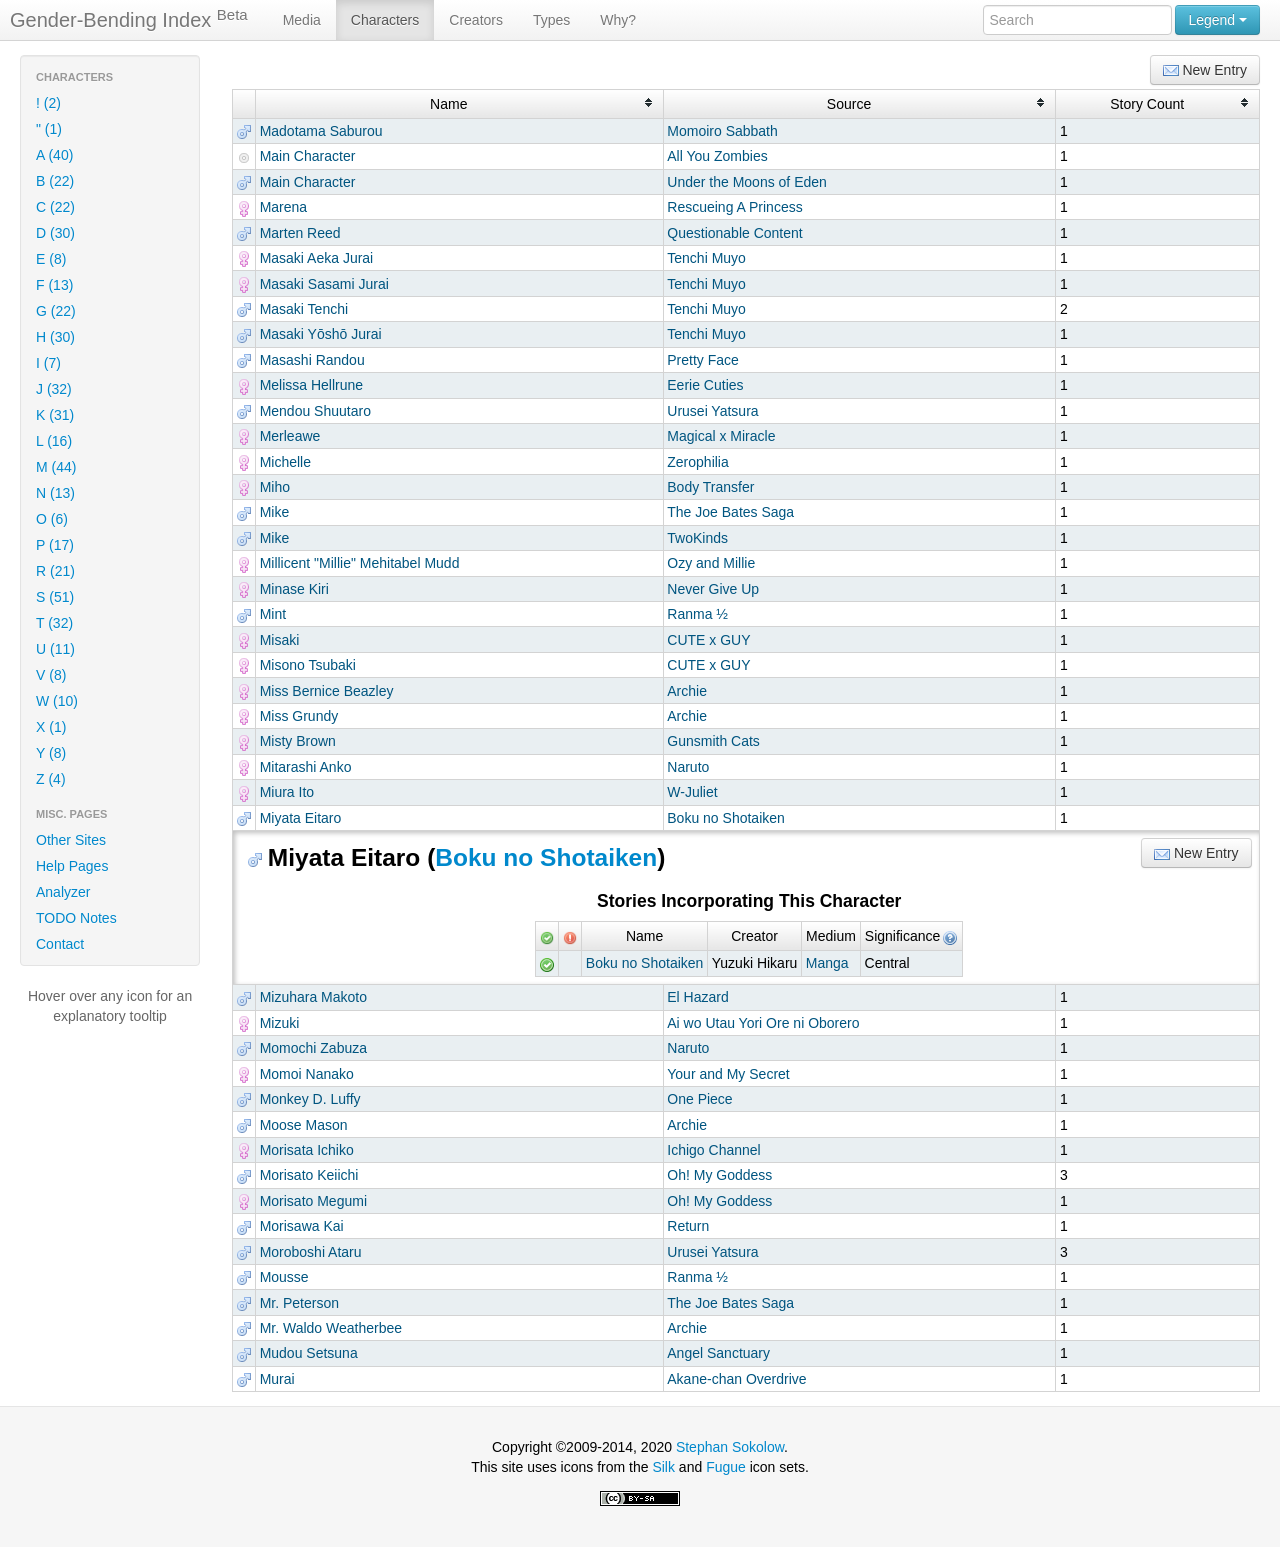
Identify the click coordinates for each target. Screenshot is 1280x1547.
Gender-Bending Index (129, 19)
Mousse (284, 1277)
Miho (275, 487)
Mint (273, 614)
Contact (60, 944)
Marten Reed (300, 233)
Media (302, 20)
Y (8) (51, 753)
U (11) (55, 649)
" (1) (49, 129)
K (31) (55, 415)
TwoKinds (697, 538)
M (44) (56, 467)
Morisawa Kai (302, 1226)
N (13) (55, 493)
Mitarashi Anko (306, 767)
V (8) (51, 675)
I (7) (48, 363)
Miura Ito (287, 792)
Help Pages (72, 866)
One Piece (699, 1099)
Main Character (308, 156)
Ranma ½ (697, 614)
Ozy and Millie (711, 563)
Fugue (726, 1467)
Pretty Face (703, 360)
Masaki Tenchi (304, 309)
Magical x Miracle (721, 436)
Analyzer (63, 892)
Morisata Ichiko (307, 1150)
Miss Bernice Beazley (327, 691)
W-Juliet (692, 792)
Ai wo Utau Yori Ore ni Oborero (763, 1023)
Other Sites (71, 840)
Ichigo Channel (713, 1150)
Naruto (688, 767)
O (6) (52, 519)
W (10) (57, 701)
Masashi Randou (312, 360)
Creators (476, 20)
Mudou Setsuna (309, 1353)
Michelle (285, 462)
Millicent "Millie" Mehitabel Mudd (360, 563)
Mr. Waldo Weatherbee (331, 1328)
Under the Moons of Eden (747, 182)
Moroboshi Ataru (311, 1252)
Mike (275, 512)
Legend (1217, 20)
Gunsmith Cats (713, 741)
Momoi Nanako (307, 1074)
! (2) (48, 103)
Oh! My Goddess (719, 1175)
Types (551, 20)
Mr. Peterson (299, 1303)
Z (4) (51, 779)
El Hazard (697, 997)
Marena (283, 207)
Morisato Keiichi (309, 1175)
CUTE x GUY (708, 640)
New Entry (1205, 70)
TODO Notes (76, 918)
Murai (277, 1379)
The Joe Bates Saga (730, 512)
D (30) (55, 233)
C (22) (55, 207)
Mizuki (280, 1023)
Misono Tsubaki (308, 665)
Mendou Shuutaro (315, 411)
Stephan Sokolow (730, 1447)
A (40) (54, 155)
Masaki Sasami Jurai (324, 284)
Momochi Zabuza (313, 1048)
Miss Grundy (299, 716)
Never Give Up (713, 589)
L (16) (54, 441)
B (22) (55, 181)
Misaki (280, 640)
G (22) (56, 311)
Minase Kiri (294, 589)
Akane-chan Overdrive (736, 1379)
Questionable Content (734, 233)
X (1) (51, 727)
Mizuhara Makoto (313, 997)
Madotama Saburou (321, 131)
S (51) (55, 597)
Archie (687, 691)
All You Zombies (717, 156)
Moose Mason (304, 1125)
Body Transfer (710, 487)
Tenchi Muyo (706, 258)
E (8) (51, 259)
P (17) (55, 545)
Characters (385, 20)
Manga (827, 963)
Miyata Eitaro (301, 818)
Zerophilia (697, 462)
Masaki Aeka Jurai (317, 258)
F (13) (54, 285)
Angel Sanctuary (718, 1353)
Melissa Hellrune (311, 385)
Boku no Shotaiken (726, 818)
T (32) (54, 623)
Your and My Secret (728, 1074)
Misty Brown (298, 741)
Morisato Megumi (313, 1201)
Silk (663, 1467)
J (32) (54, 389)
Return (688, 1226)
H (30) (55, 337)
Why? (618, 20)
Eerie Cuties (705, 385)
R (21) (55, 571)
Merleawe (290, 436)
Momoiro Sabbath (722, 131)
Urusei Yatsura (712, 411)
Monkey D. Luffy (310, 1099)
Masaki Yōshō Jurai (321, 334)
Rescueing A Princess (734, 207)
